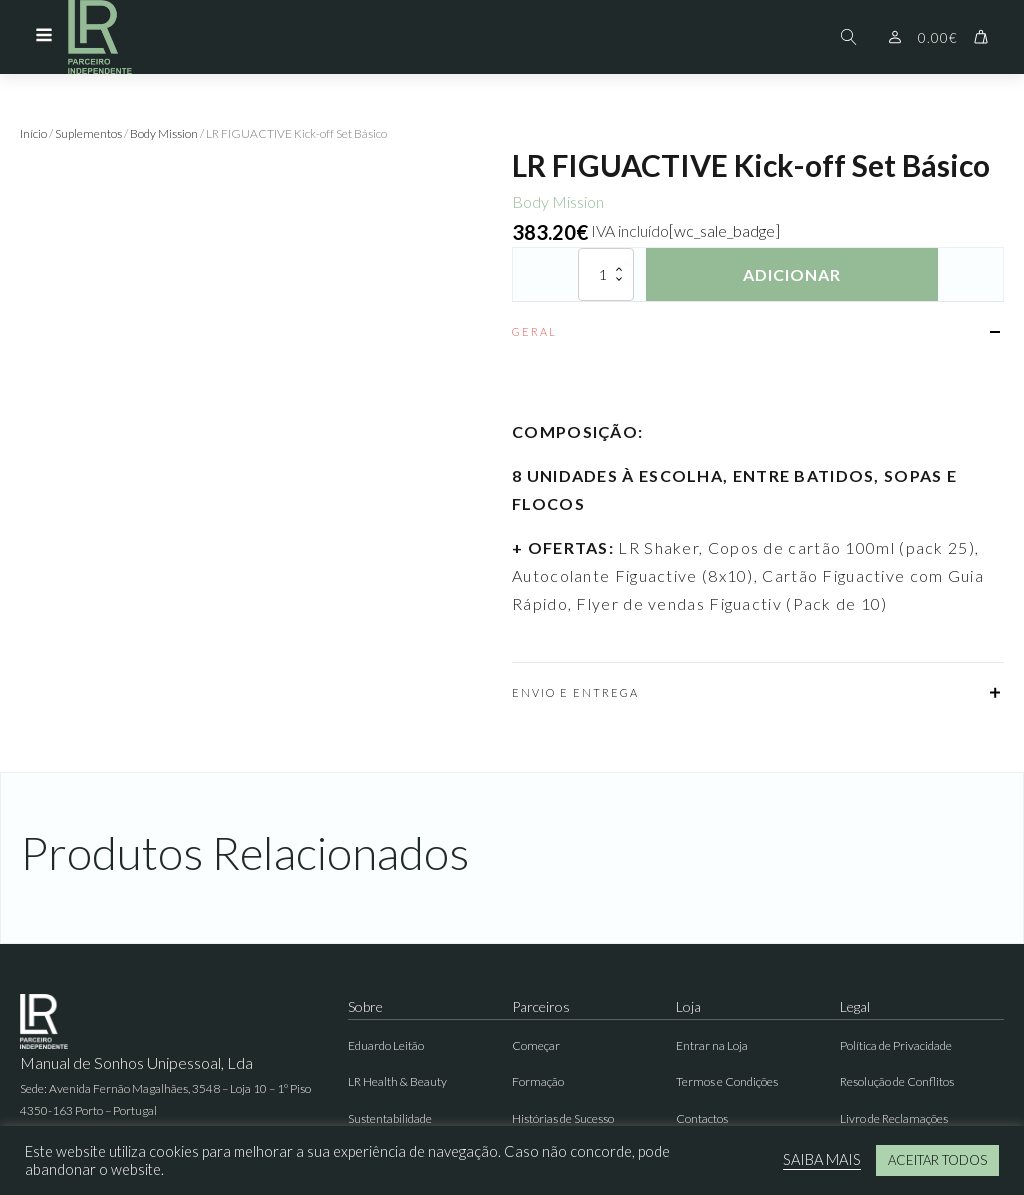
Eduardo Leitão (386, 1045)
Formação (538, 1081)
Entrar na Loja (712, 1045)
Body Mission (164, 133)
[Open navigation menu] (44, 37)
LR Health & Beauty (397, 1081)
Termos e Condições (727, 1081)
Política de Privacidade (896, 1045)
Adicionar (792, 274)
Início (33, 133)
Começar (536, 1045)
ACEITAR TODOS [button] (937, 1160)
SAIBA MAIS (822, 1159)
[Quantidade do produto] (606, 274)
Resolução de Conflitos (897, 1081)
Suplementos (88, 133)
